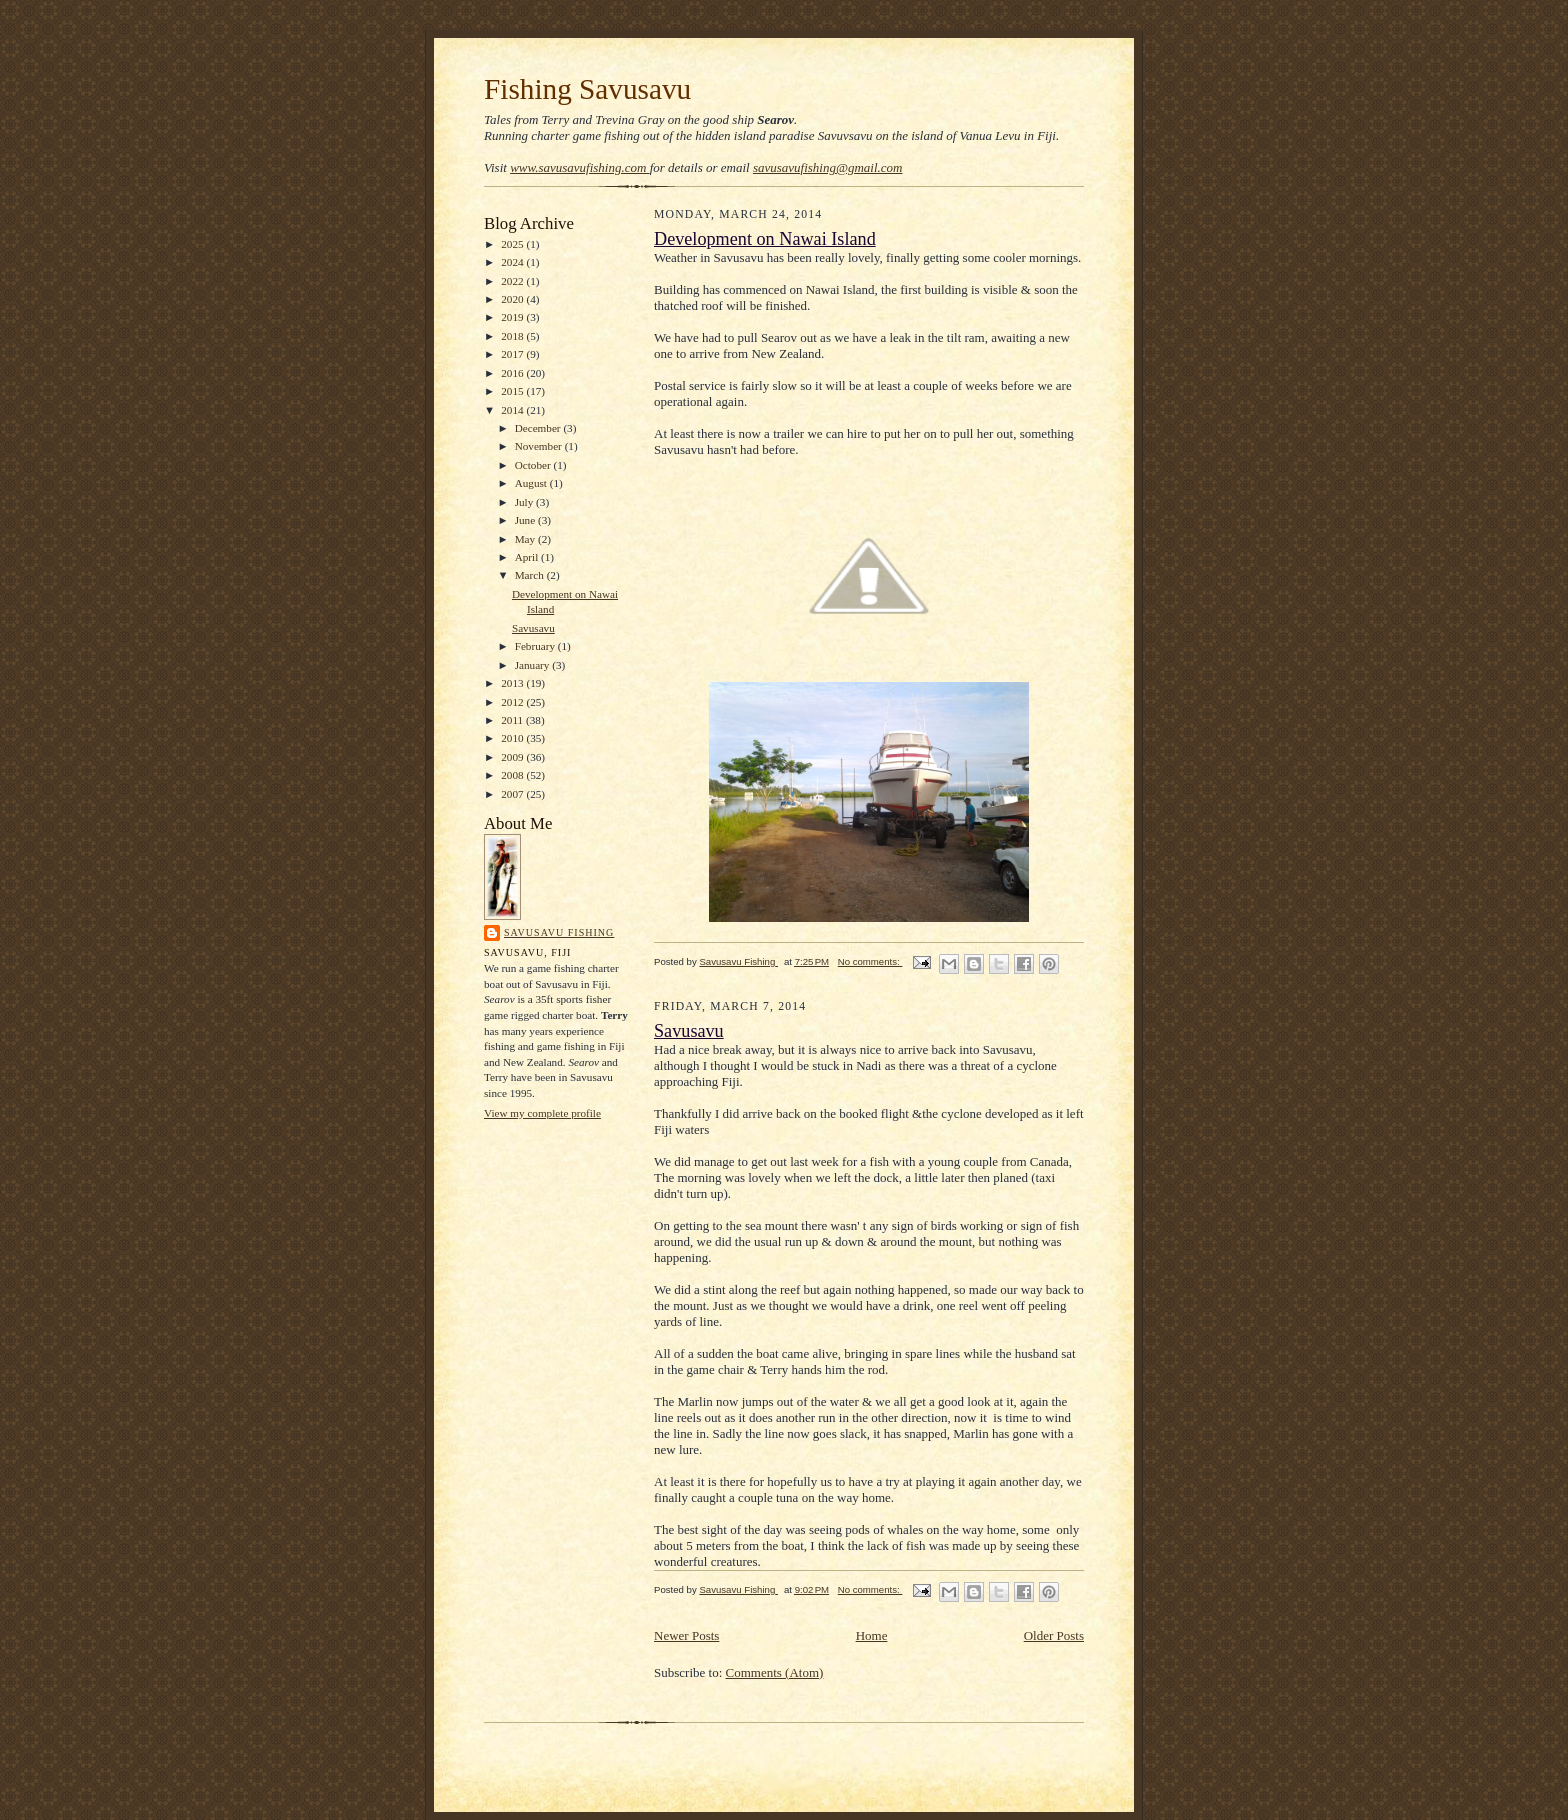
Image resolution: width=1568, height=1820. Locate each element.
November (540, 446)
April (528, 557)
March (531, 575)
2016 (513, 373)
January (534, 665)
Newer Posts (686, 1635)
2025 (513, 244)
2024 (513, 262)
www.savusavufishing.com (580, 167)
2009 (513, 757)
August (532, 483)
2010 (513, 738)
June (526, 520)
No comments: (870, 961)
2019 (513, 317)
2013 (513, 683)
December (539, 428)
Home (872, 1635)
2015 (513, 391)
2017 (513, 354)
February (536, 646)
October (534, 465)
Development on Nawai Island (765, 239)
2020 (513, 299)
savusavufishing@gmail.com (828, 167)
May (526, 539)
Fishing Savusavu (587, 89)
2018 (513, 336)
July (525, 502)
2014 (513, 410)
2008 (513, 775)
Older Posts (1054, 1635)
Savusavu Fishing (559, 932)
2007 (513, 794)
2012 (513, 702)
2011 (513, 720)
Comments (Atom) (775, 1672)
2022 (513, 281)
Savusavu (533, 628)
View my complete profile (542, 1113)
